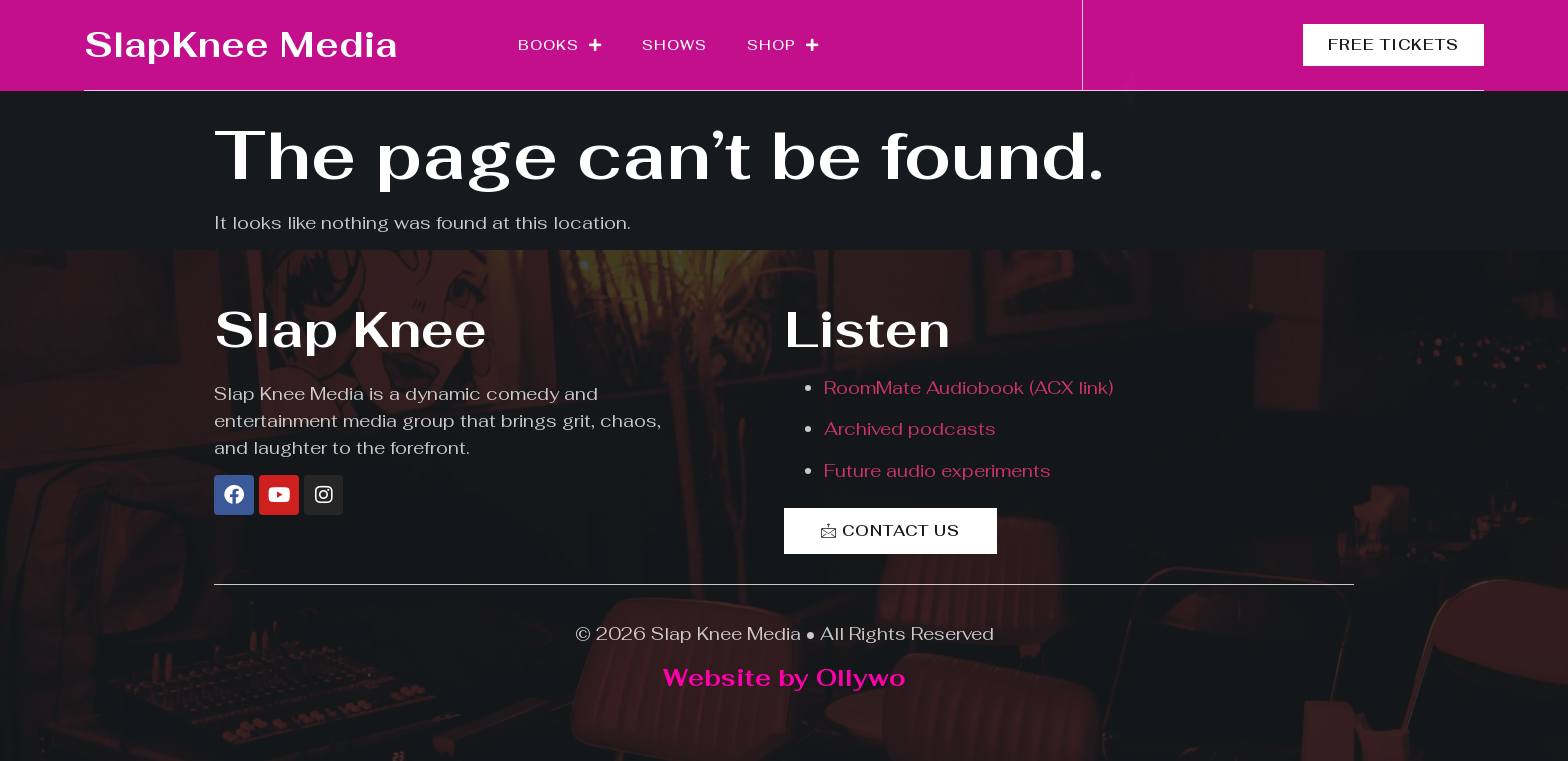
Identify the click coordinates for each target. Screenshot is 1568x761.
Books (560, 45)
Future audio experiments (937, 470)
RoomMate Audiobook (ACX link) (968, 387)
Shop (783, 45)
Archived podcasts (910, 428)
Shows (674, 45)
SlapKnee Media (241, 44)
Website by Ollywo (784, 677)
